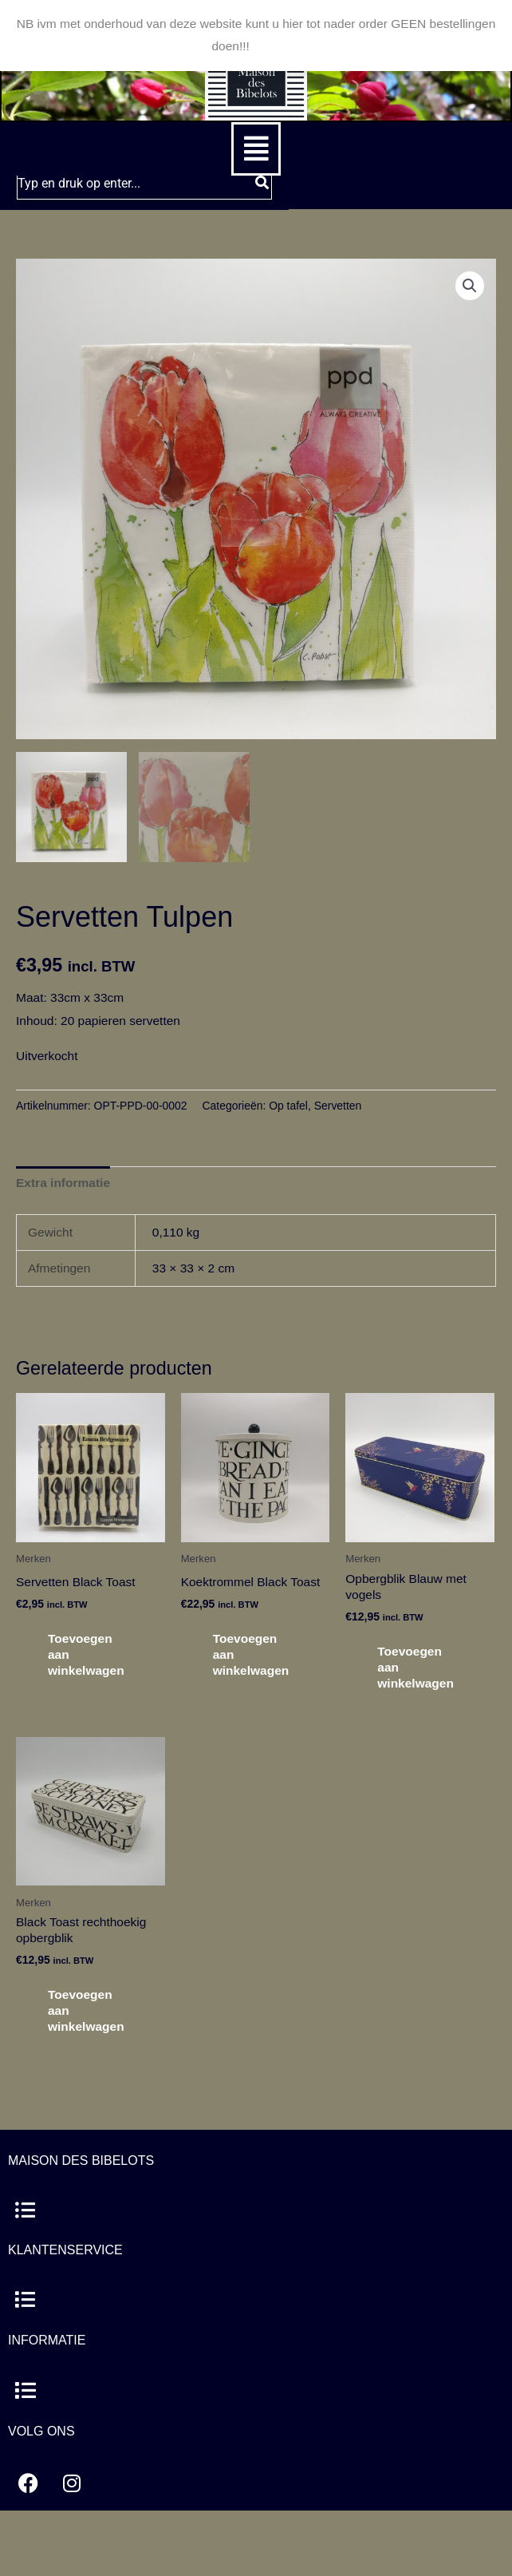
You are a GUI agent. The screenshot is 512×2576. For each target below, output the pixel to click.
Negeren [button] (276, 46)
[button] (256, 149)
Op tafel (288, 1105)
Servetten (338, 1105)
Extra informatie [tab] (63, 1182)
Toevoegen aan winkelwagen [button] (86, 1654)
